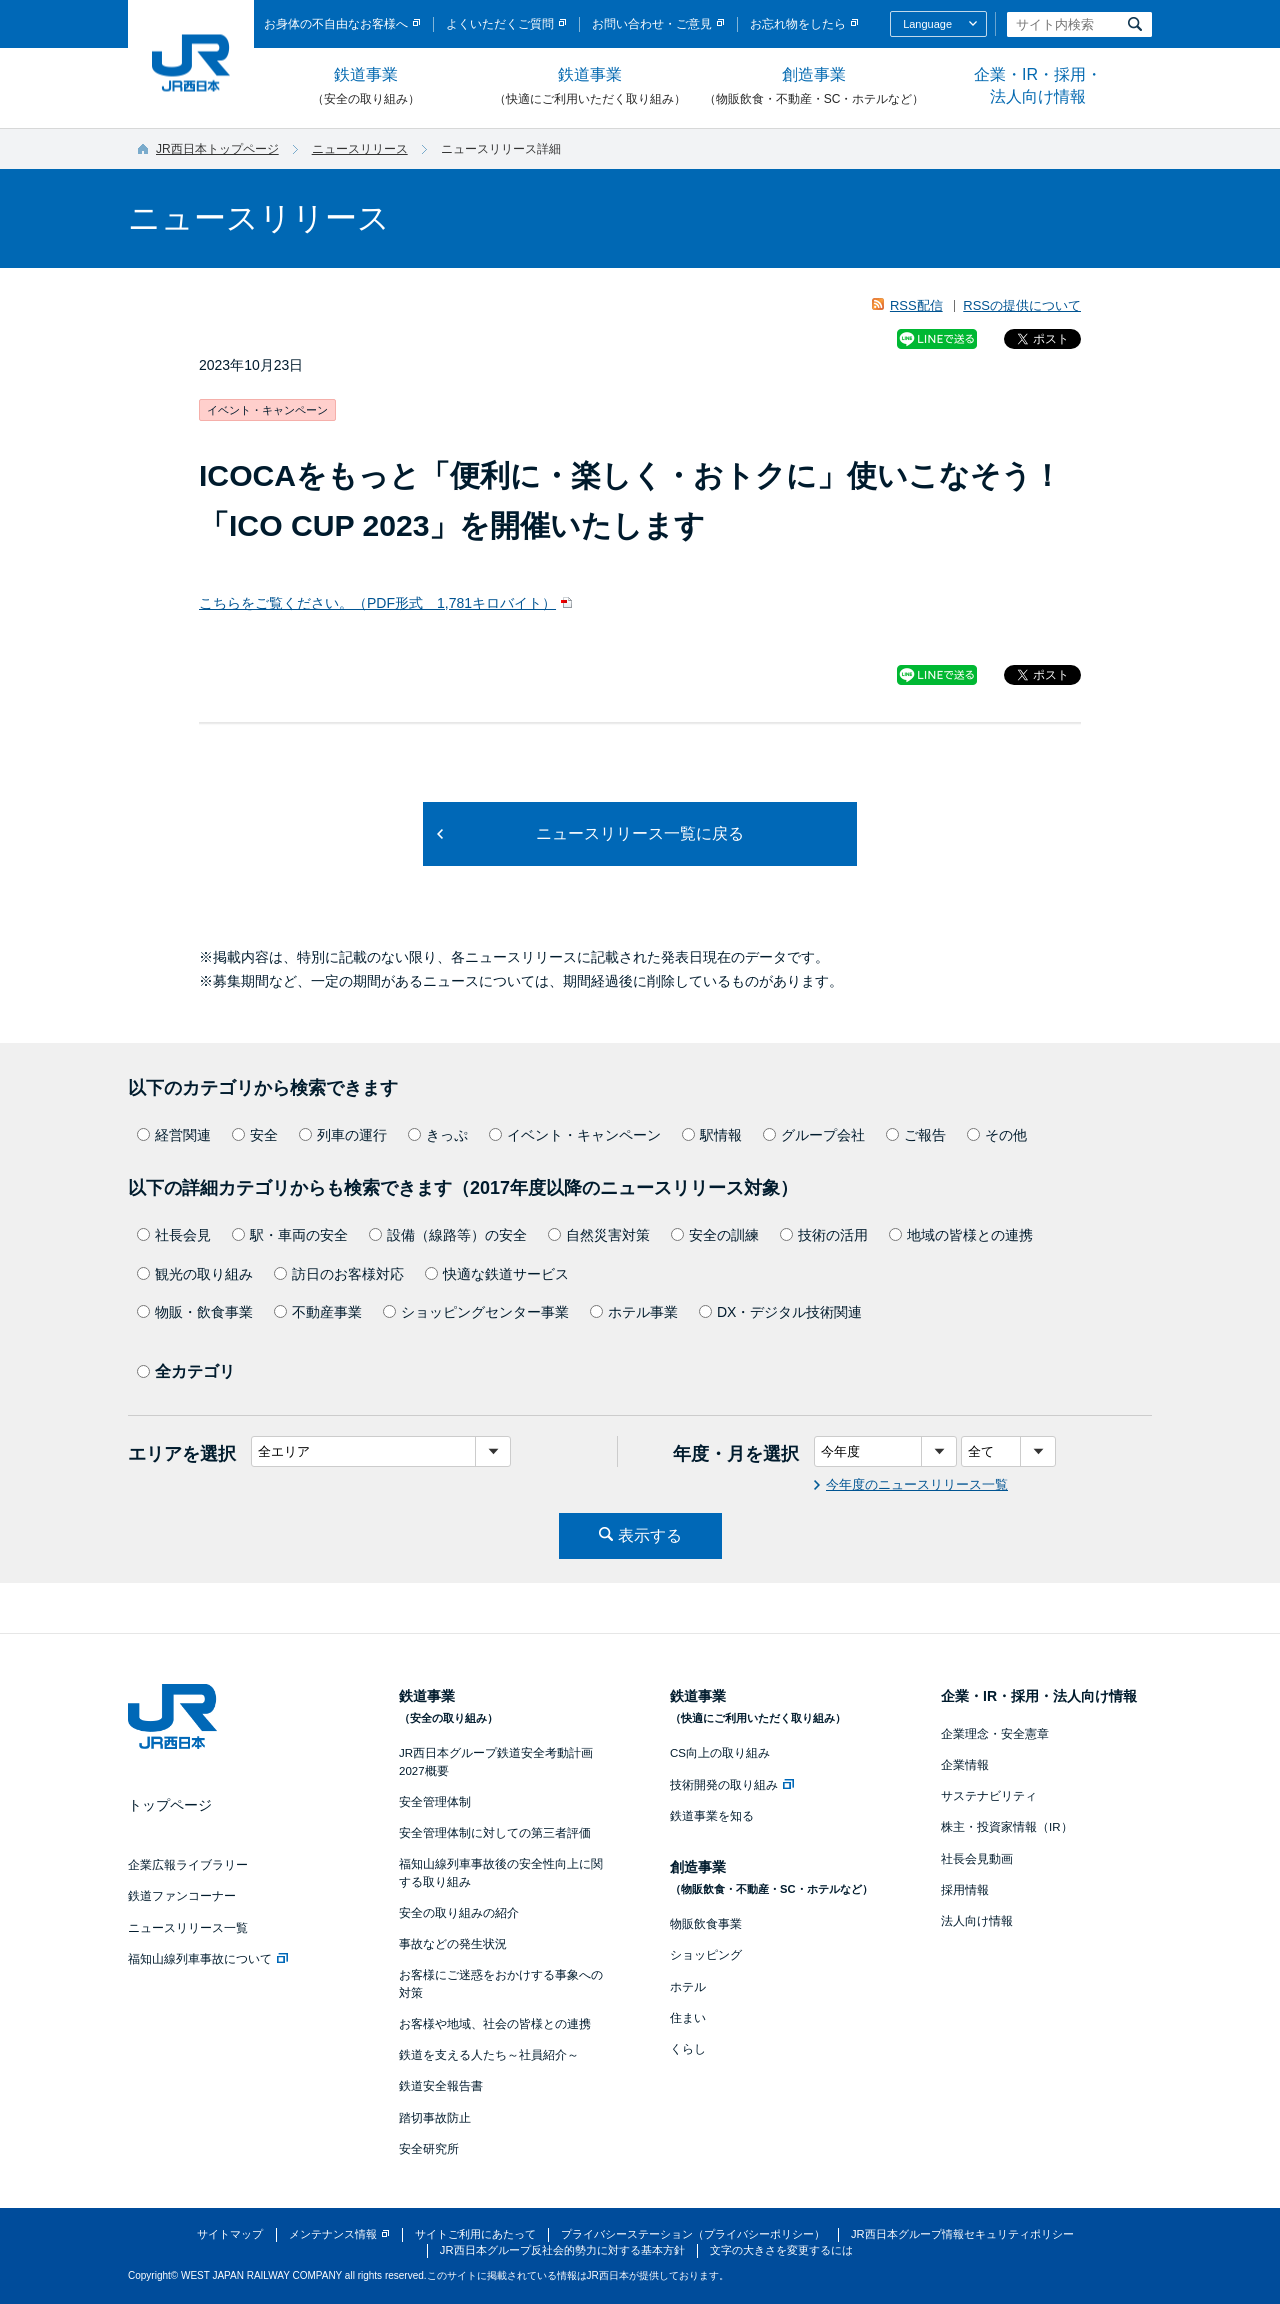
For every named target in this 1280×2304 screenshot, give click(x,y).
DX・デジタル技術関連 (780, 1312)
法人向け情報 (977, 1921)
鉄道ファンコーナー (182, 1896)
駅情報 (712, 1135)
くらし (688, 2049)
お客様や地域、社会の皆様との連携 (495, 2024)
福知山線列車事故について (208, 1959)
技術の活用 (824, 1235)
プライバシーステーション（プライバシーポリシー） (693, 2234)
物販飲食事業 (706, 1924)
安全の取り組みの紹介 (459, 1913)
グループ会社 (814, 1135)
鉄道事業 (366, 87)
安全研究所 (429, 2149)
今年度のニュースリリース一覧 (917, 1484)
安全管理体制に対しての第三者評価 (495, 1833)
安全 (255, 1135)
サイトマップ (230, 2234)
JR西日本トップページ (217, 149)
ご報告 (916, 1135)
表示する (650, 1535)
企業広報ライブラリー (188, 1865)
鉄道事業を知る (712, 1816)
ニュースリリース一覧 (188, 1928)
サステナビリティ (989, 1796)
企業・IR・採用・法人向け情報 (1038, 85)
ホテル (688, 1987)
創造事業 (814, 87)
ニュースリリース (360, 149)
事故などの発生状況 (453, 1944)
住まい (688, 2018)
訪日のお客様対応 (339, 1274)
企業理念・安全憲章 (995, 1734)
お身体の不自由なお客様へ (336, 24)
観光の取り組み (195, 1274)
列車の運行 (343, 1135)
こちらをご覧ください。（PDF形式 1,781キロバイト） (377, 603)
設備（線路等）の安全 (448, 1235)
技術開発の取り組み (732, 1785)
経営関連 (174, 1135)
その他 (997, 1135)
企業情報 (965, 1765)
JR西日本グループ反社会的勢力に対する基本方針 (562, 2250)
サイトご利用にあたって (475, 2234)
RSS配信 (916, 305)
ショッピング (706, 1955)
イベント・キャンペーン (575, 1135)
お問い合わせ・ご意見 (652, 24)
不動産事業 (318, 1312)
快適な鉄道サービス (497, 1274)
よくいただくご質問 (500, 24)
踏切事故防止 (435, 2118)
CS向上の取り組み (720, 1753)
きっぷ (438, 1135)
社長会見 (174, 1235)
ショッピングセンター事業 (476, 1312)
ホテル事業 (634, 1312)
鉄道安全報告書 (441, 2086)
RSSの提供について (1022, 305)
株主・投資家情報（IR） (1007, 1827)
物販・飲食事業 (195, 1312)
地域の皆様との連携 (961, 1235)
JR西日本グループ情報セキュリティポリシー (962, 2234)
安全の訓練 (715, 1235)
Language (927, 24)
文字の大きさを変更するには (781, 2250)
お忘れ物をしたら (798, 24)
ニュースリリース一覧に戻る (640, 833)
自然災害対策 (599, 1235)
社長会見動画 (977, 1859)
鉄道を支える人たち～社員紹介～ (489, 2055)
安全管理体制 (435, 1802)
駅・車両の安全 (290, 1235)
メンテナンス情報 (333, 2234)
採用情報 (965, 1890)
